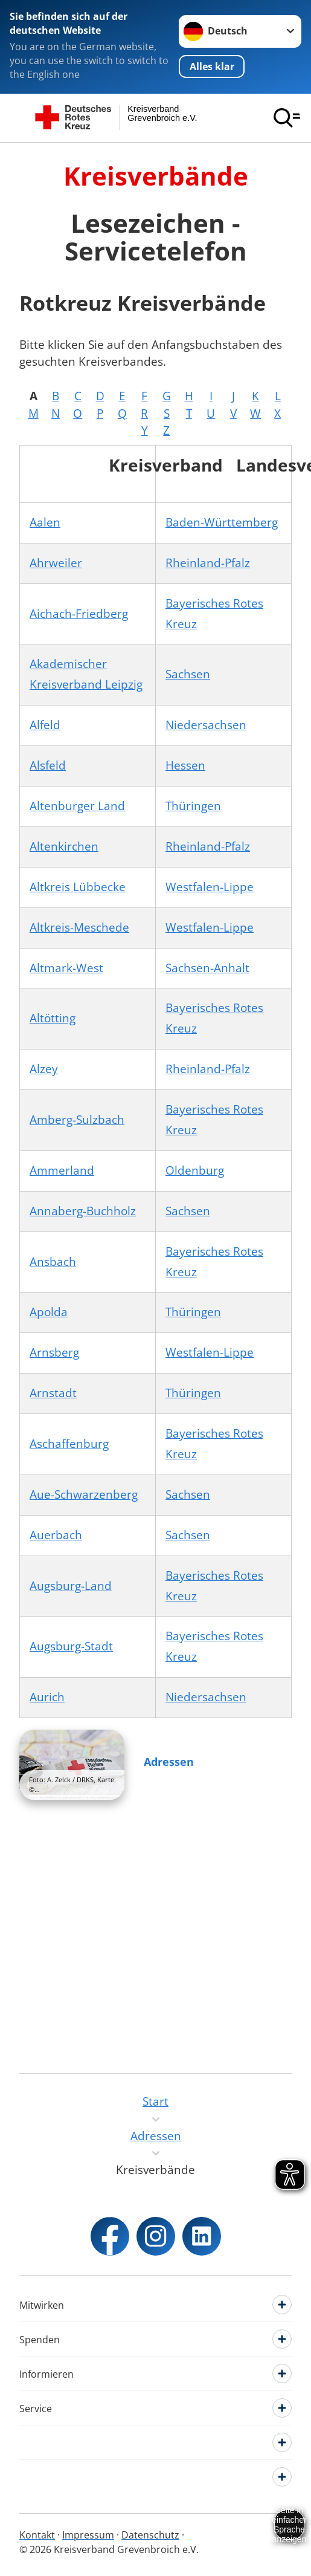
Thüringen (193, 806)
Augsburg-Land (71, 1586)
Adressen (169, 1761)
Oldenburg (194, 1170)
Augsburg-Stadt (71, 1646)
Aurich (47, 1697)
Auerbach (56, 1535)
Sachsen (187, 674)
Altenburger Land (77, 806)
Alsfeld (48, 765)
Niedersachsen (205, 725)
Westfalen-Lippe (209, 887)
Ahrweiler (56, 563)
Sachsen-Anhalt (207, 968)
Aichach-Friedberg (79, 613)
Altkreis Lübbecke (78, 887)
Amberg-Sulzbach (77, 1119)
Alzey (44, 1069)
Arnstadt (53, 1393)
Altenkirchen (64, 846)
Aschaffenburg (69, 1444)
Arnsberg (54, 1352)
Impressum (88, 2535)
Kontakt (37, 2535)
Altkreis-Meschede (79, 927)
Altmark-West (66, 968)
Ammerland (62, 1170)
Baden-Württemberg (221, 522)
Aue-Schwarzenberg (84, 1494)
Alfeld (45, 725)
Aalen (45, 522)
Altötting (52, 1018)
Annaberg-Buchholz (83, 1211)
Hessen (185, 765)
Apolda (49, 1312)
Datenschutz (150, 2535)
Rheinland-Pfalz (207, 563)
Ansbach (53, 1262)
